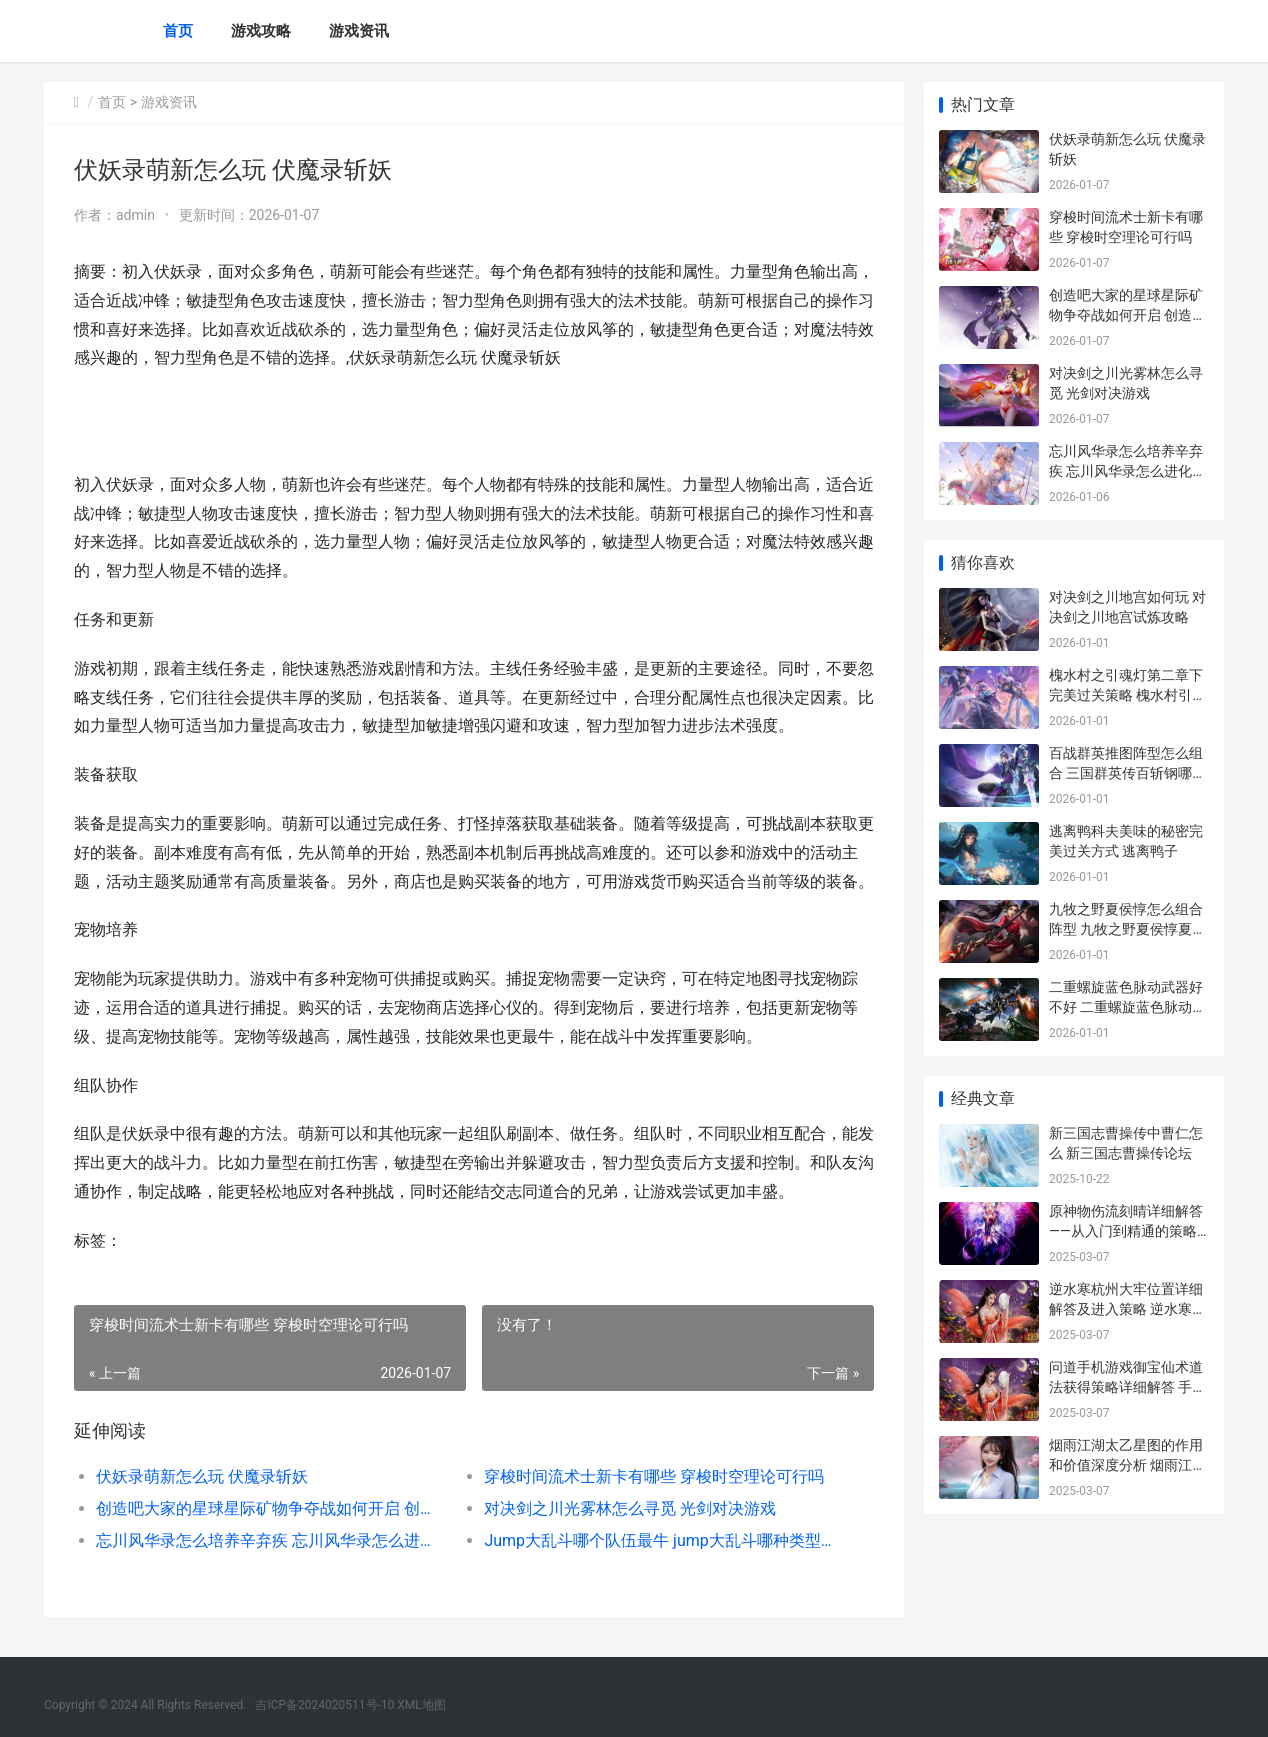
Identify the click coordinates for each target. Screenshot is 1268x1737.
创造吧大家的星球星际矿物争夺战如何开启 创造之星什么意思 (270, 1508)
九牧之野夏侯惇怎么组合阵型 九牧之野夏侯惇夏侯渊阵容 (1127, 928)
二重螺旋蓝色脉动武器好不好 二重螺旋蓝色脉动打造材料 (1127, 1006)
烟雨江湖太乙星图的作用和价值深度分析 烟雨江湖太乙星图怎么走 (1127, 1464)
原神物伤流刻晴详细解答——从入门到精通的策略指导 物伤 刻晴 (1126, 1230)
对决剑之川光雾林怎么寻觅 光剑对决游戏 (630, 1508)
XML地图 (421, 1705)
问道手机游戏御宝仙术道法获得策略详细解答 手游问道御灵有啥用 (1127, 1386)
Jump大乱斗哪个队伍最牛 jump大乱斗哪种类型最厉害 (658, 1540)
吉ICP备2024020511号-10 (324, 1705)
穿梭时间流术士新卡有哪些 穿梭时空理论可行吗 (654, 1476)
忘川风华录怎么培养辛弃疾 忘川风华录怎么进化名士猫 (270, 1540)
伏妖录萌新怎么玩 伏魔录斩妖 (202, 1476)
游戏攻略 (261, 31)
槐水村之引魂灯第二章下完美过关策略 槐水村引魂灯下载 (1127, 694)
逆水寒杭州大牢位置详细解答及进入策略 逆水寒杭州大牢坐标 (1127, 1308)
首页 (178, 31)
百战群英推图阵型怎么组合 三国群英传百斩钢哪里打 (1127, 772)
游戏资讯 (359, 31)
